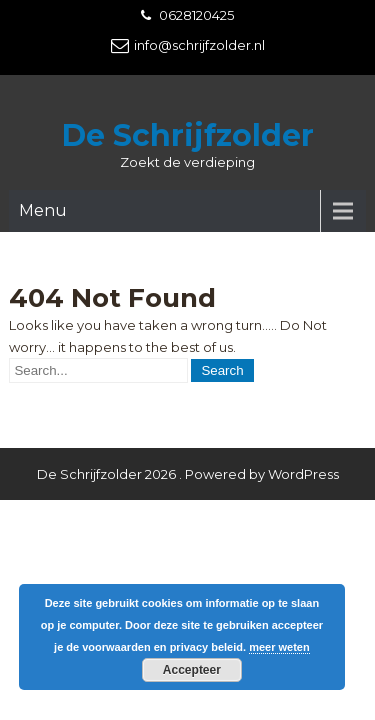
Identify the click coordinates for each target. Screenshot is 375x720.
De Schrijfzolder (188, 135)
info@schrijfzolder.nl (199, 45)
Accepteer (192, 670)
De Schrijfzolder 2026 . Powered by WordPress (188, 427)
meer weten (279, 647)
